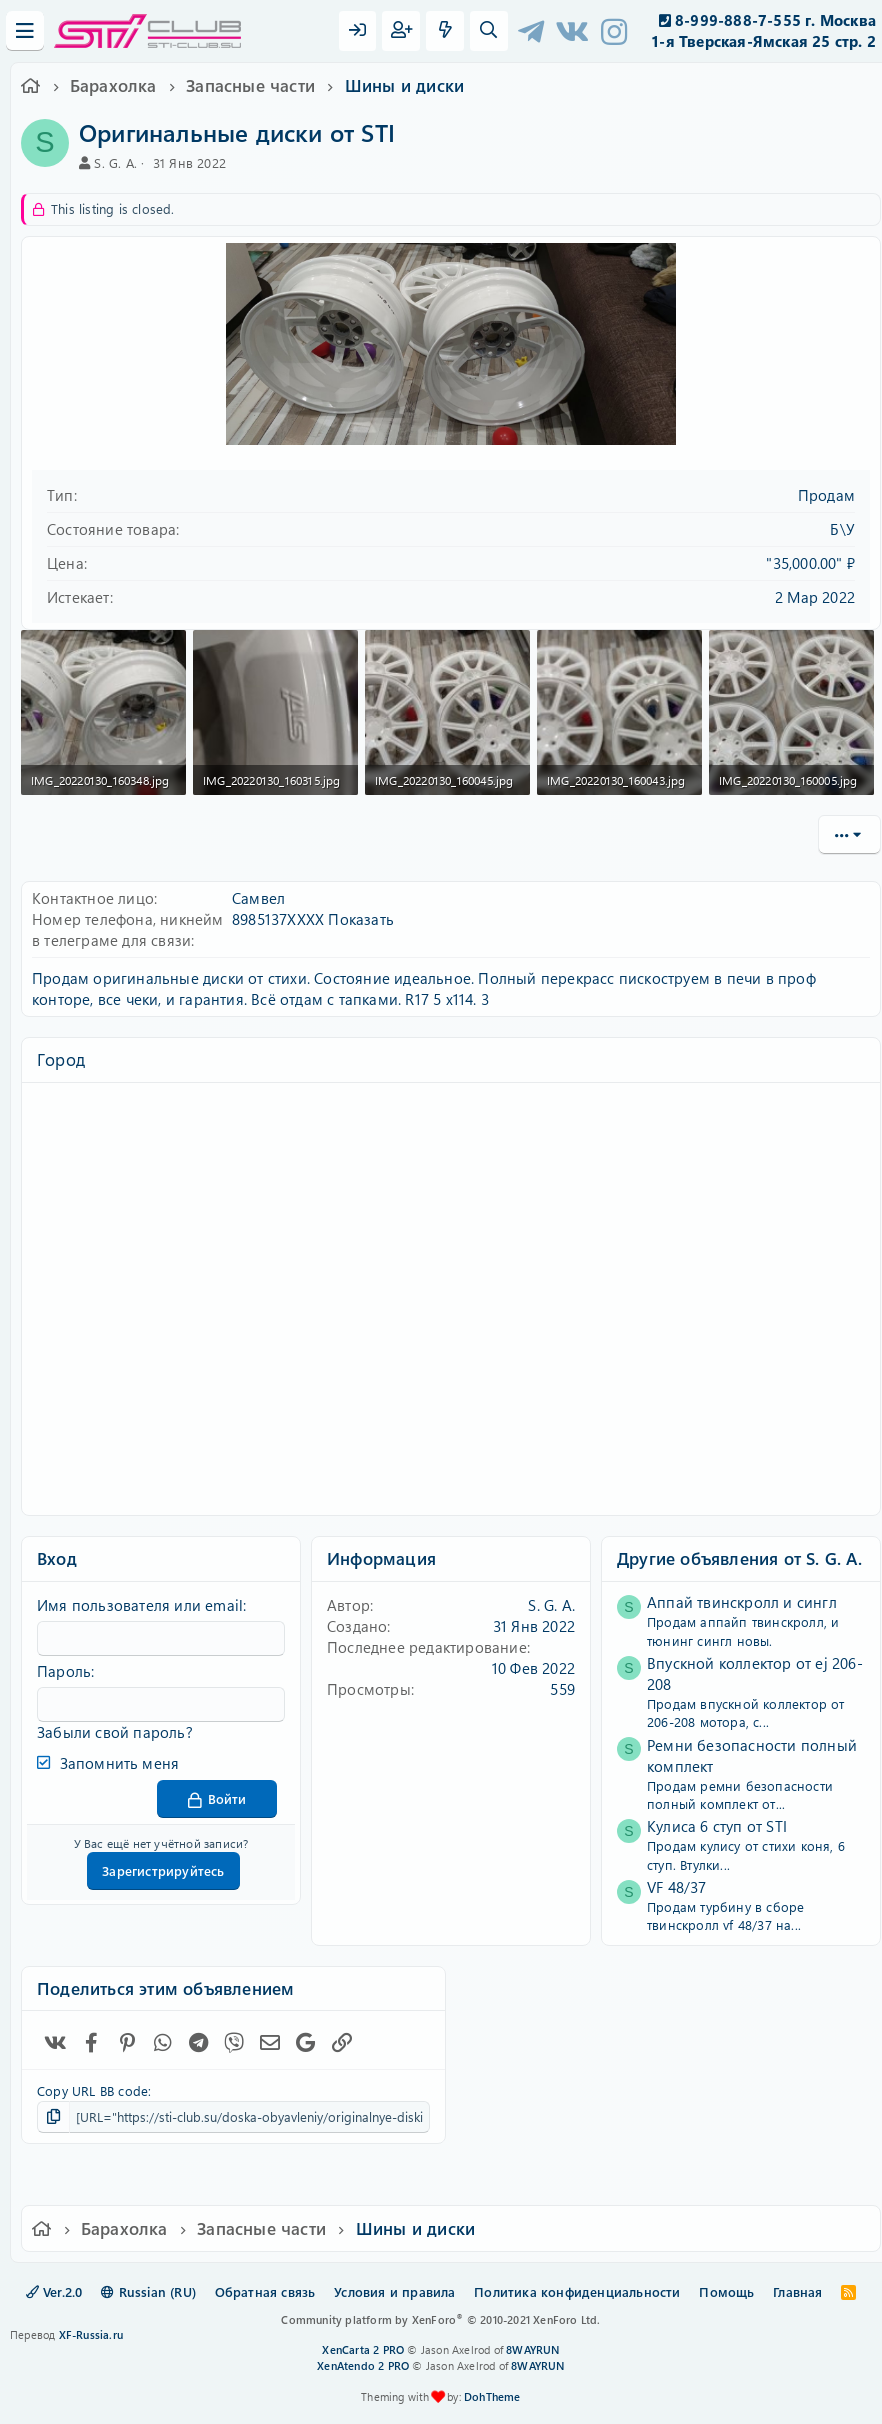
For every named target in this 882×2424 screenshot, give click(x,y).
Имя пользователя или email (140, 1605)
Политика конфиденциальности (577, 2291)
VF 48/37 (677, 1887)
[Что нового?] (445, 31)
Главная (797, 2291)
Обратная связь (265, 2291)
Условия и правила (394, 2291)
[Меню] (25, 31)
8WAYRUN (532, 2349)
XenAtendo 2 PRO (363, 2365)
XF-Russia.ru (91, 2334)
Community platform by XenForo (440, 2319)
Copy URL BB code (92, 2090)
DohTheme (492, 2396)
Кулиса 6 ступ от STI (717, 1826)
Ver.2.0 (54, 2291)
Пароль (64, 1671)
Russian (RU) (148, 2291)
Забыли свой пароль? (115, 1732)
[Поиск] (489, 31)
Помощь (726, 2291)
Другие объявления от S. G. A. (739, 1558)
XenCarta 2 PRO (363, 2349)
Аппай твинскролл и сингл (742, 1602)
